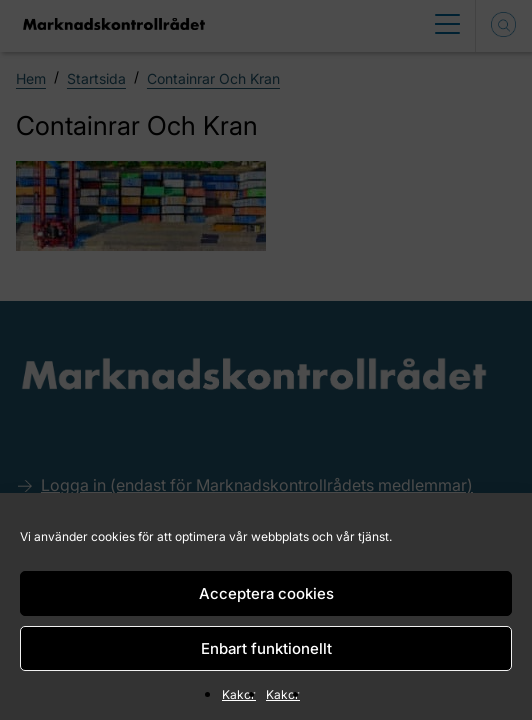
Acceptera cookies (266, 593)
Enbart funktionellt (266, 648)
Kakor (239, 694)
